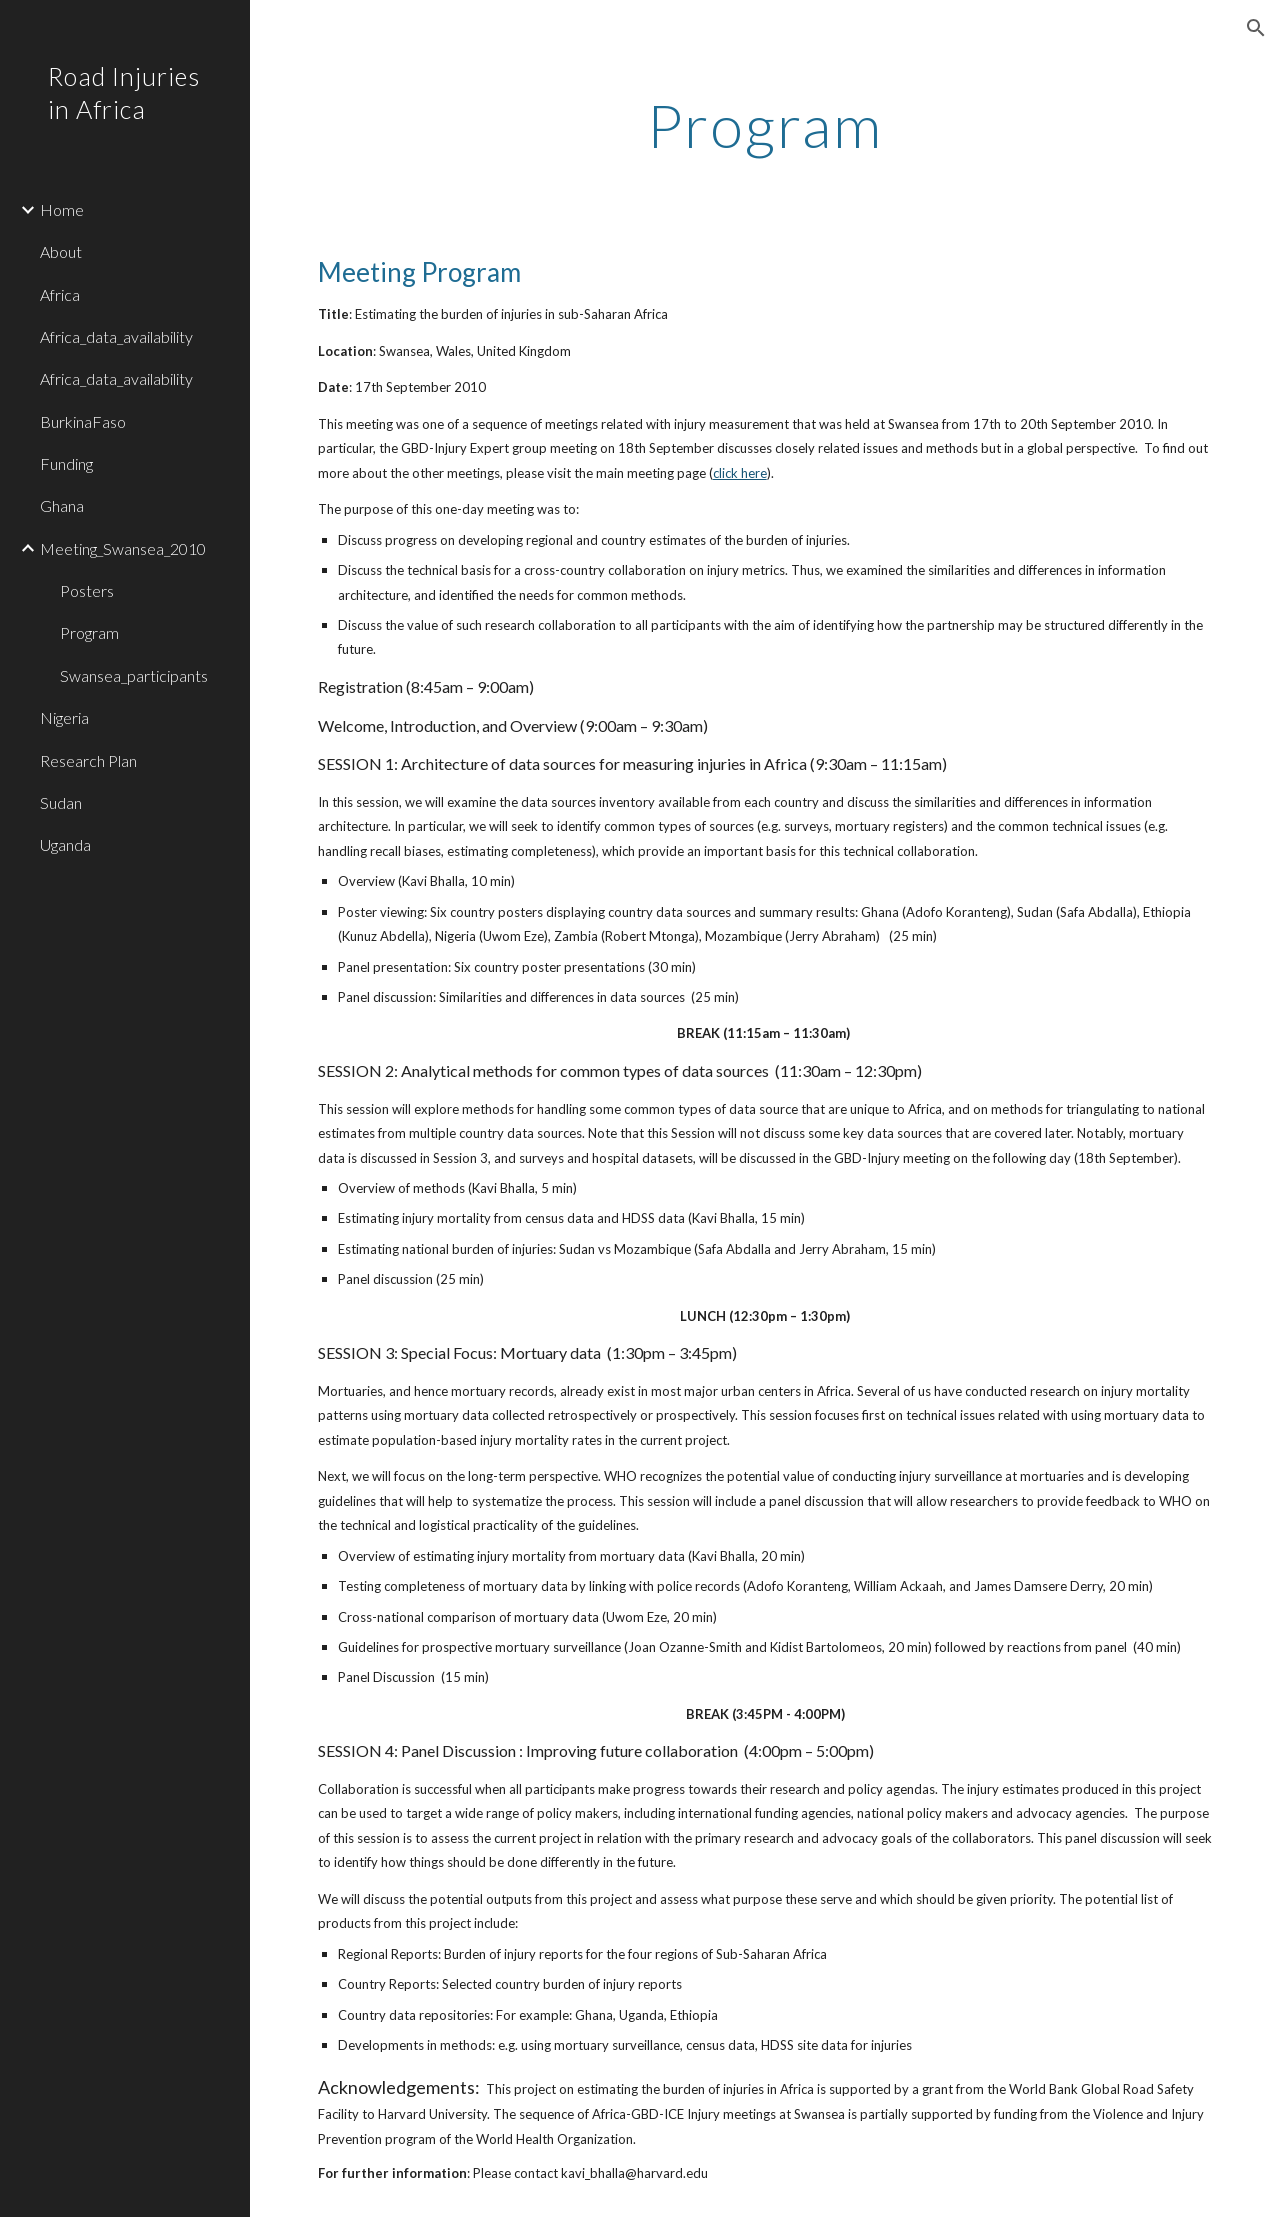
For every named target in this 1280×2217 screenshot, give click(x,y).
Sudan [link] (61, 802)
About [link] (61, 251)
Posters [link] (87, 590)
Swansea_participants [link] (134, 675)
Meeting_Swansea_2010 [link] (123, 548)
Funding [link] (66, 463)
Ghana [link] (62, 505)
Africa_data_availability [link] (116, 336)
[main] (764, 125)
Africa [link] (60, 294)
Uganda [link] (65, 844)
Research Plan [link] (88, 760)
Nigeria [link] (64, 717)
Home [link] (62, 209)
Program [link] (89, 632)
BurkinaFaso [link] (83, 421)
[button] (1256, 28)
